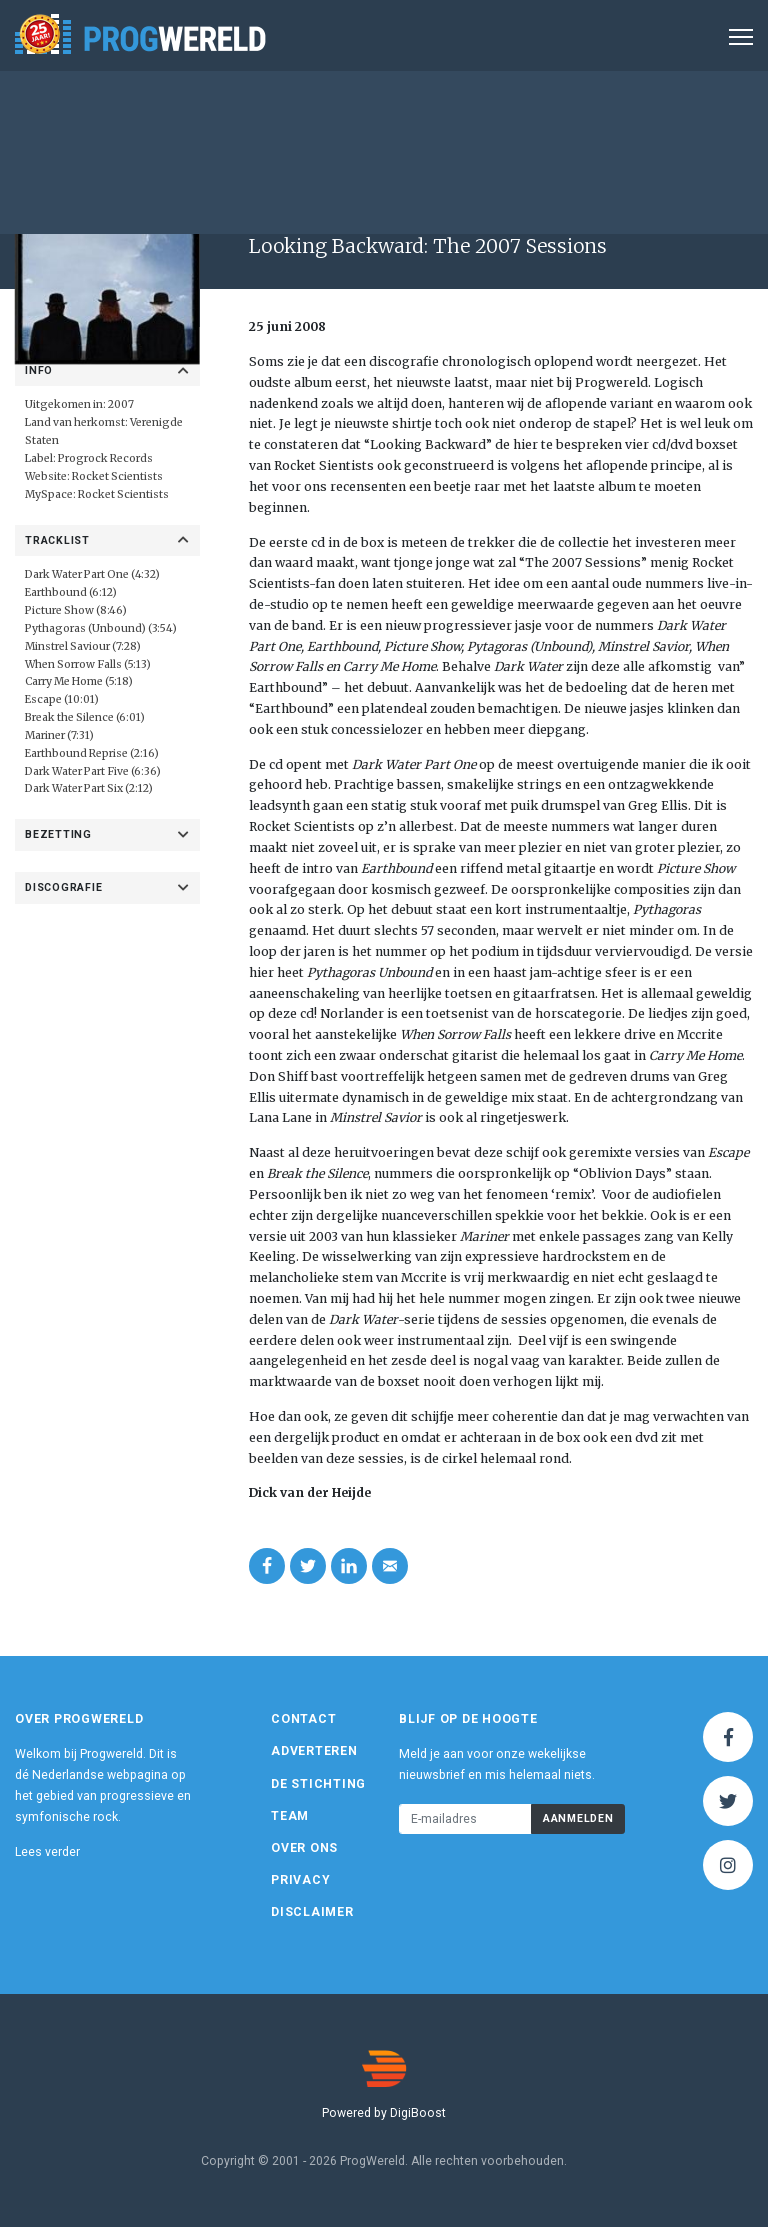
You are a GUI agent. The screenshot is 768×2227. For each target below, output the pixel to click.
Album (516, 203)
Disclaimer (312, 1912)
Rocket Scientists (117, 476)
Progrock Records (105, 458)
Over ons (304, 1848)
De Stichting (318, 1784)
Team (290, 1816)
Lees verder (47, 1852)
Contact (303, 1719)
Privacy (300, 1880)
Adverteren (314, 1751)
